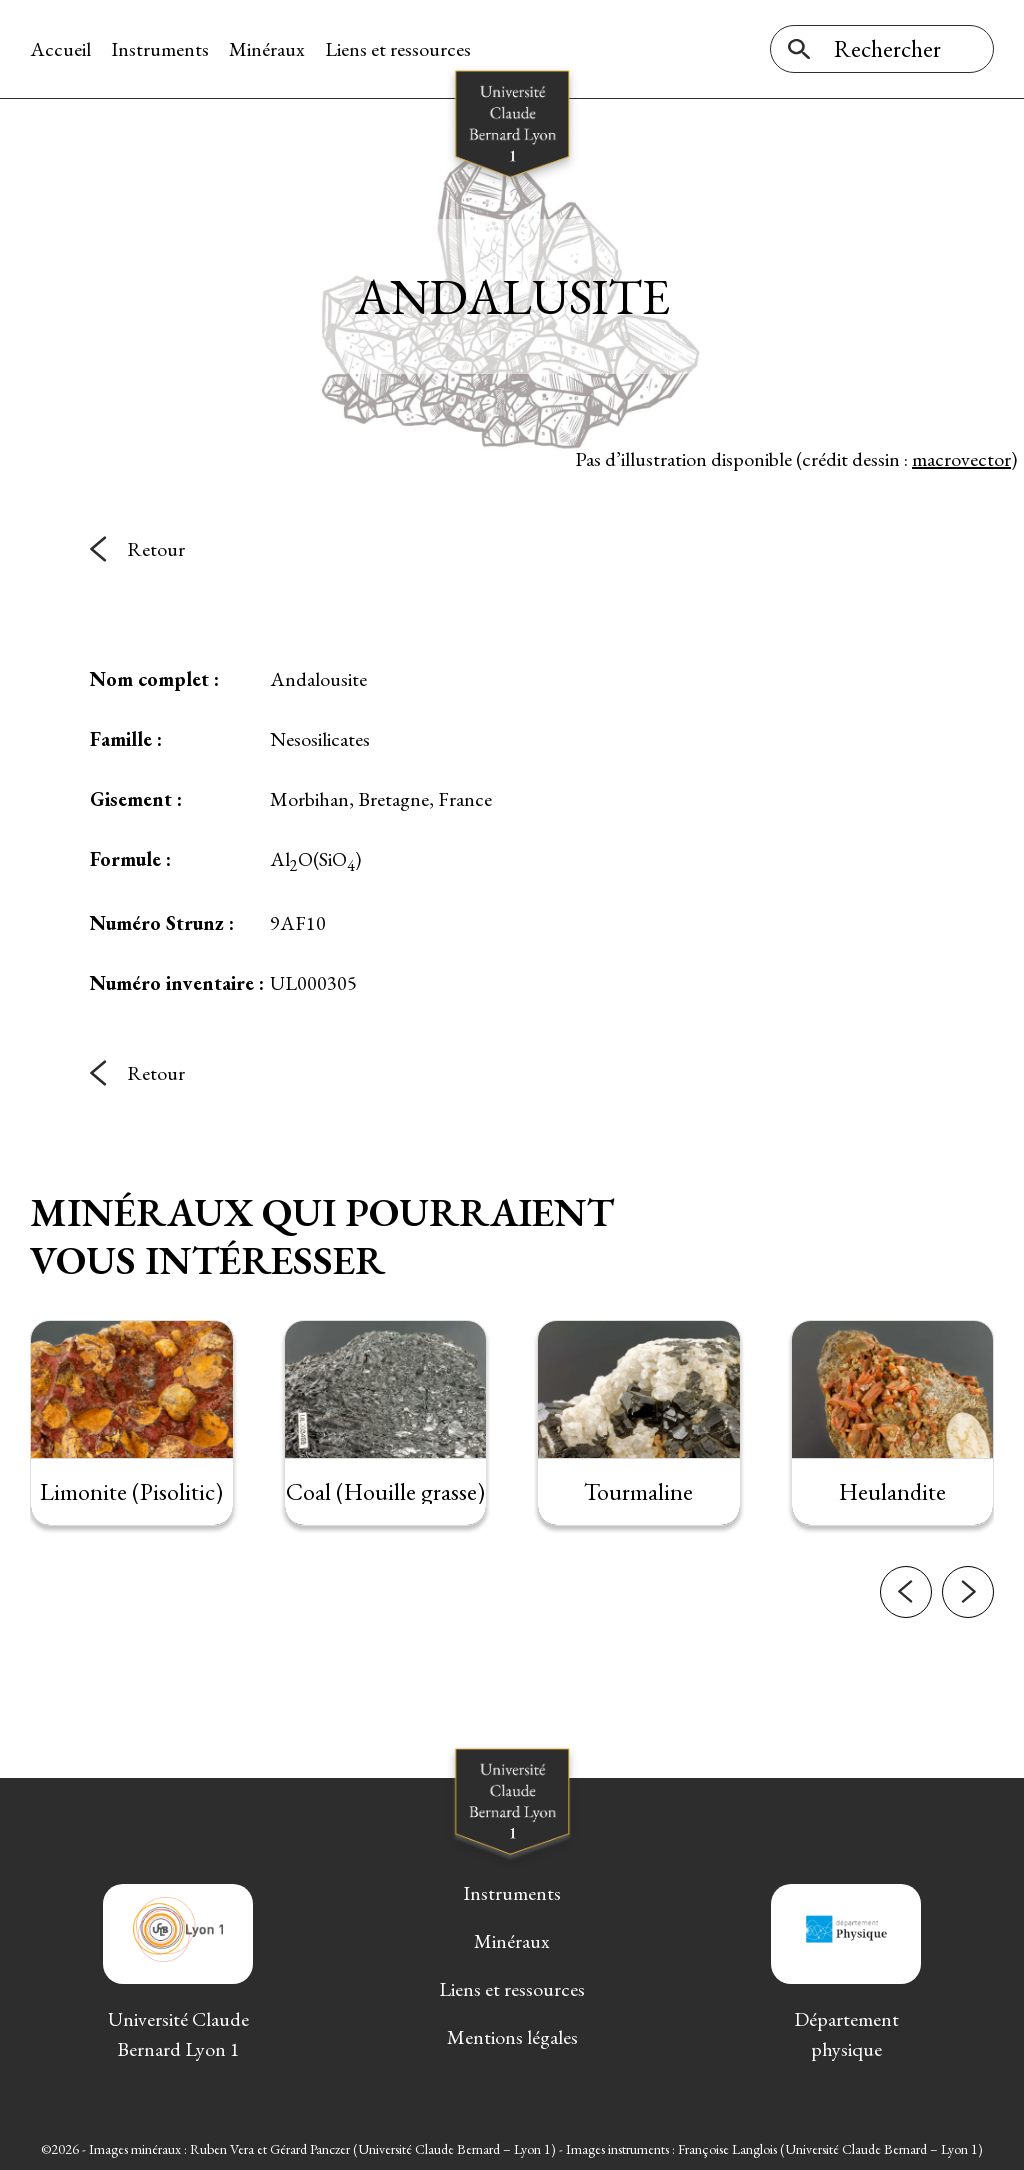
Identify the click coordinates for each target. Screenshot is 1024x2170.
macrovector (961, 459)
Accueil (60, 49)
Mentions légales (512, 2037)
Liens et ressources (398, 49)
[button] (906, 1611)
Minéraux (267, 49)
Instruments (160, 49)
